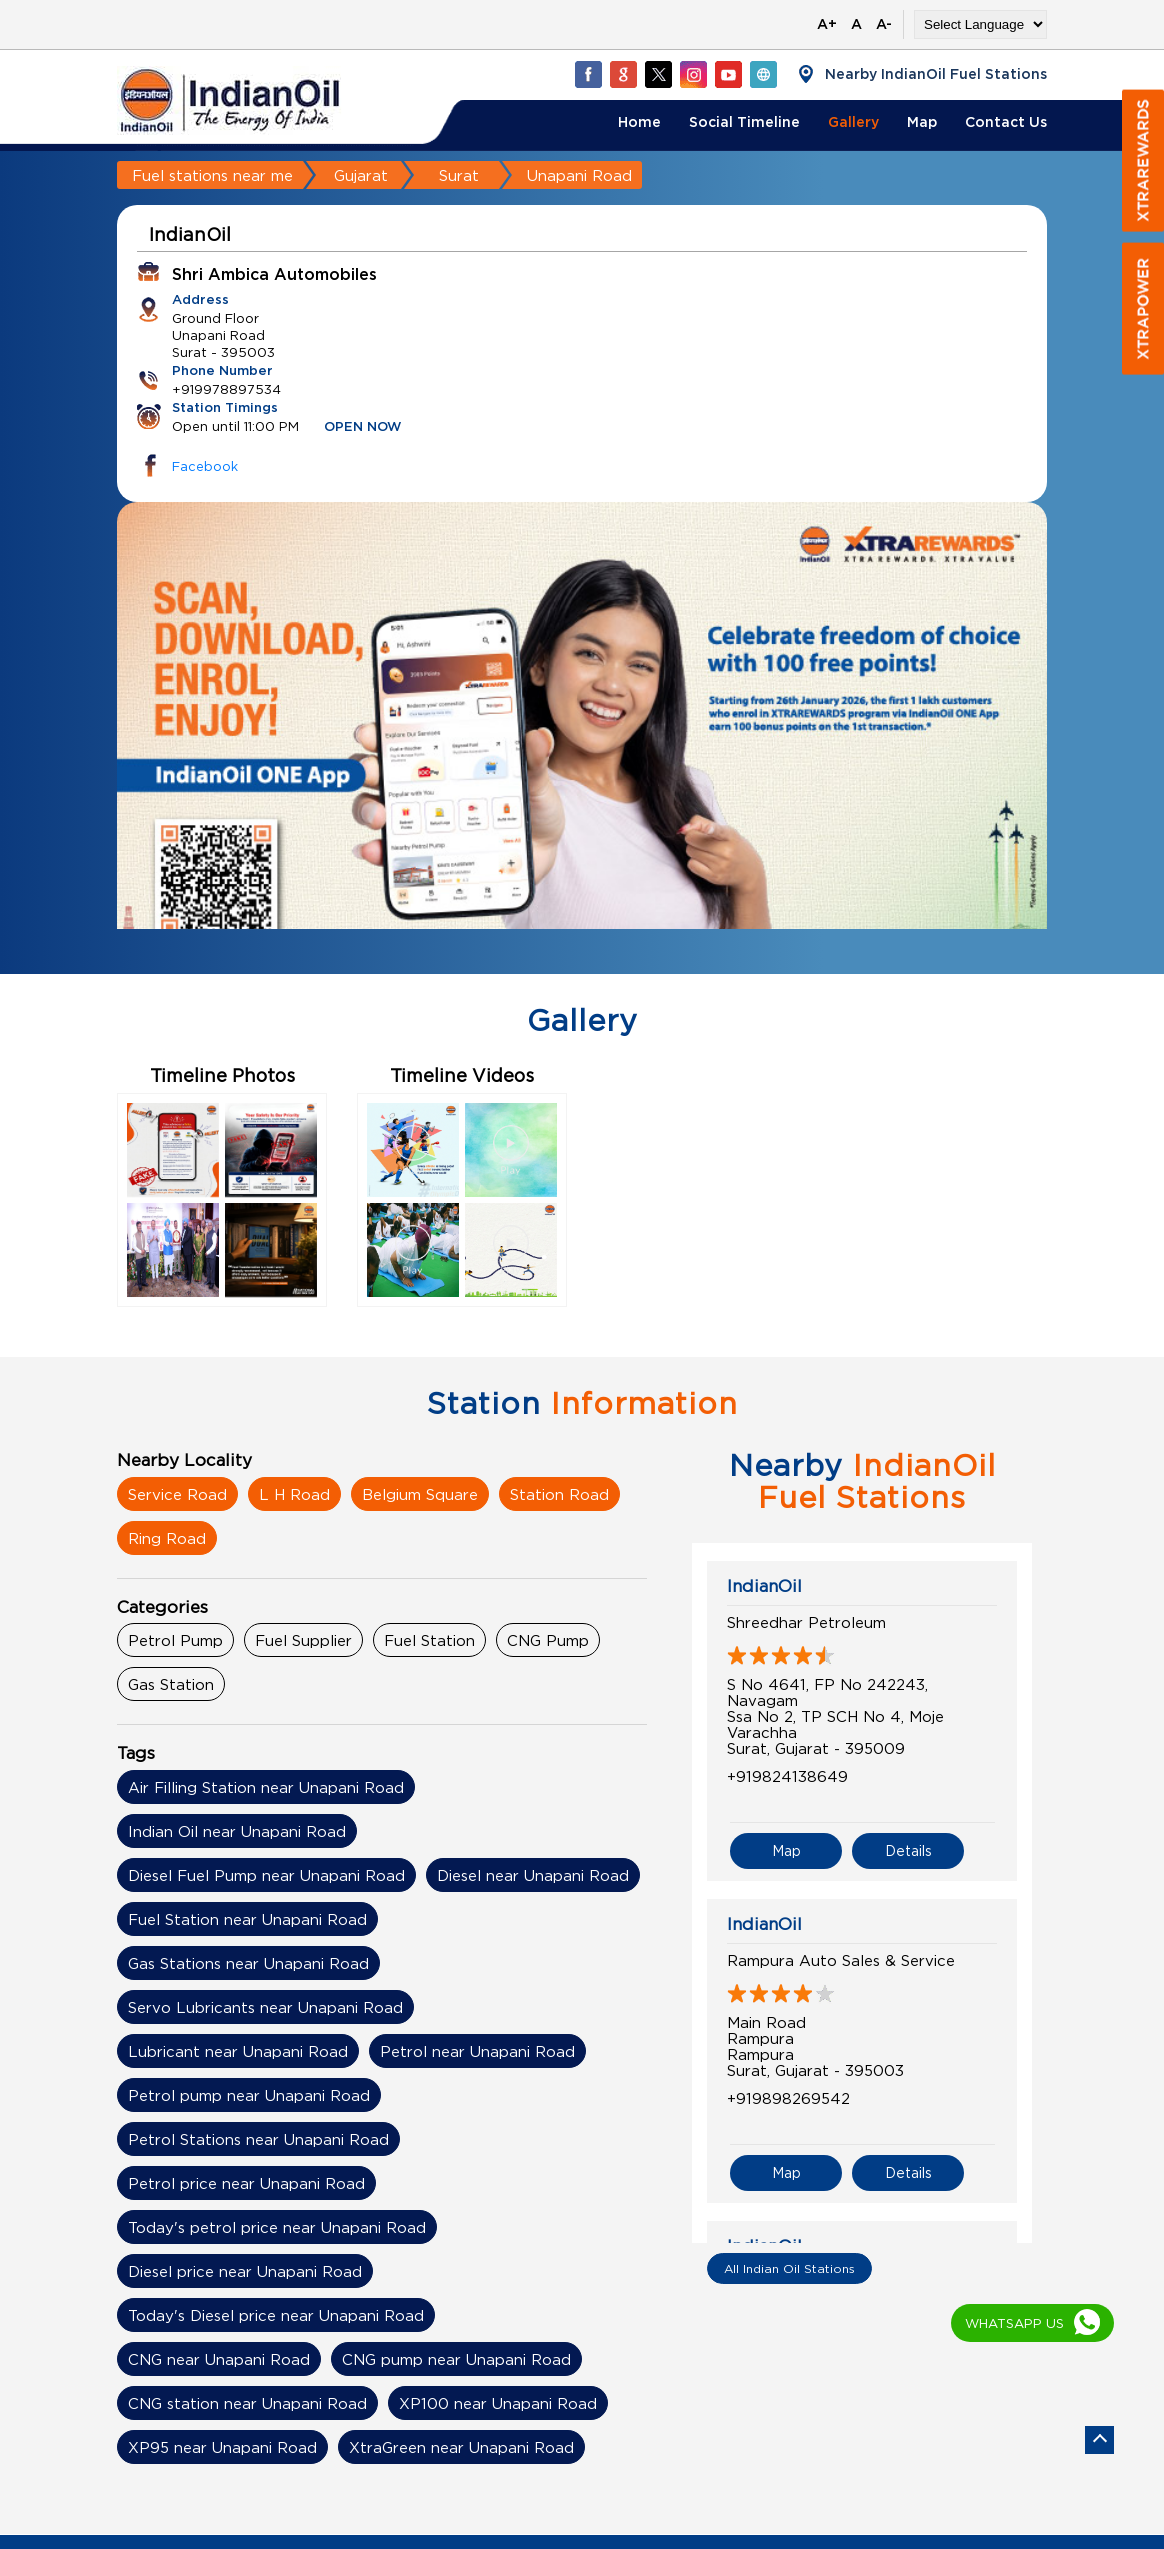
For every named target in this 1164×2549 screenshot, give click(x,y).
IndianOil (764, 1586)
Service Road (177, 1494)
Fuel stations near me (212, 175)
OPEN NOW (363, 427)
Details (908, 1850)
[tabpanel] (582, 753)
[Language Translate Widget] (980, 24)
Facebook (205, 466)
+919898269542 (788, 2098)
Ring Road (167, 1538)
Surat (459, 175)
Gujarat (361, 175)
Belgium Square (420, 1494)
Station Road (559, 1494)
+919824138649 (787, 1776)
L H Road (294, 1494)
